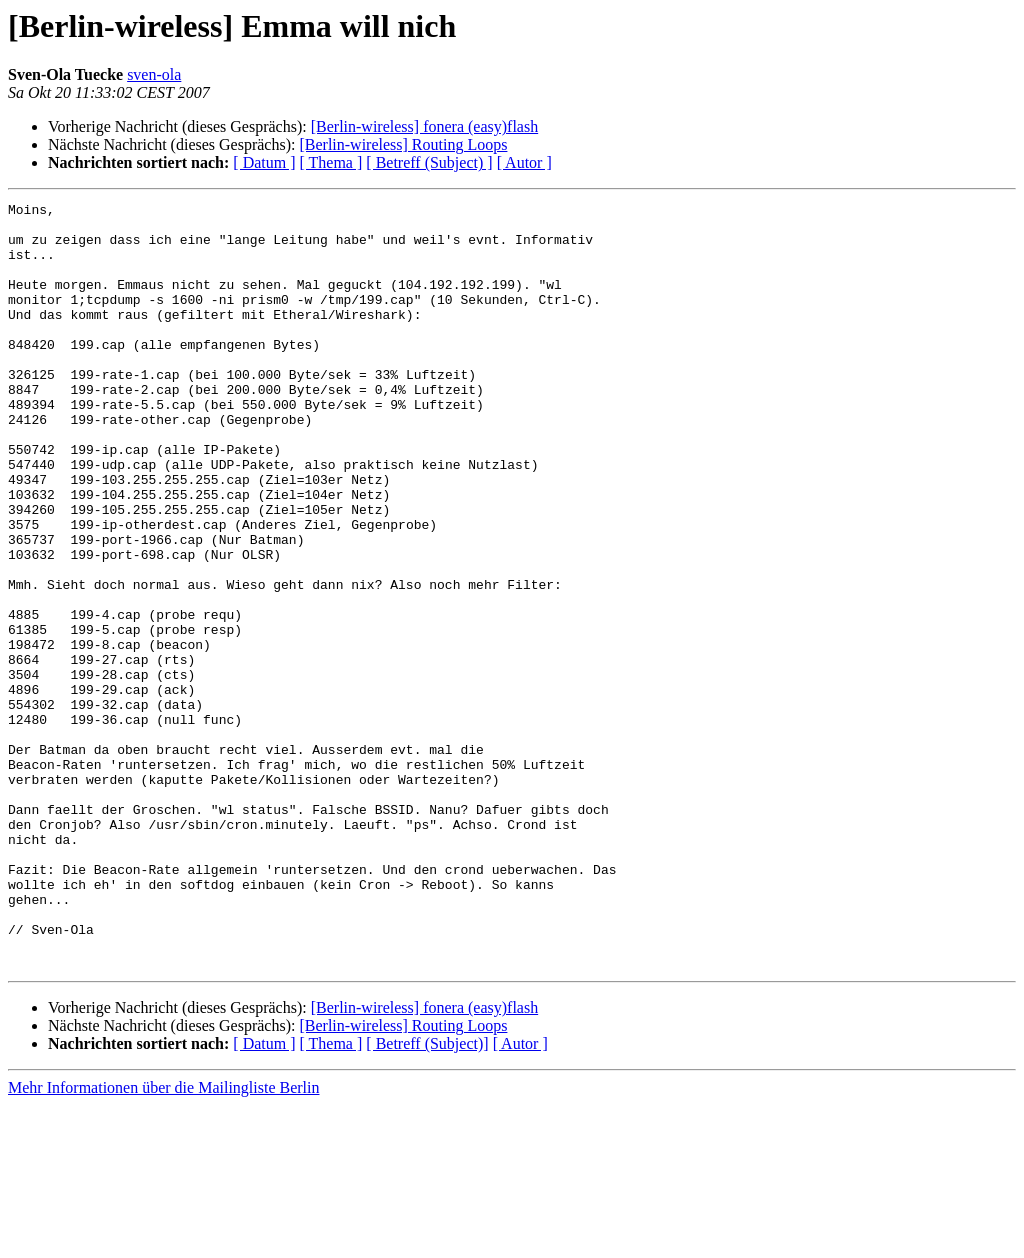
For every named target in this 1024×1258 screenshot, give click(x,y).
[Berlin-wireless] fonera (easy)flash (424, 126)
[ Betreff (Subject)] (427, 1196)
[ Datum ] (264, 162)
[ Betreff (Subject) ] (429, 162)
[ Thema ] (331, 162)
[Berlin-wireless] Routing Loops (403, 144)
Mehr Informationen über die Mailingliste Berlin (163, 1240)
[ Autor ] (524, 162)
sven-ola (154, 74)
